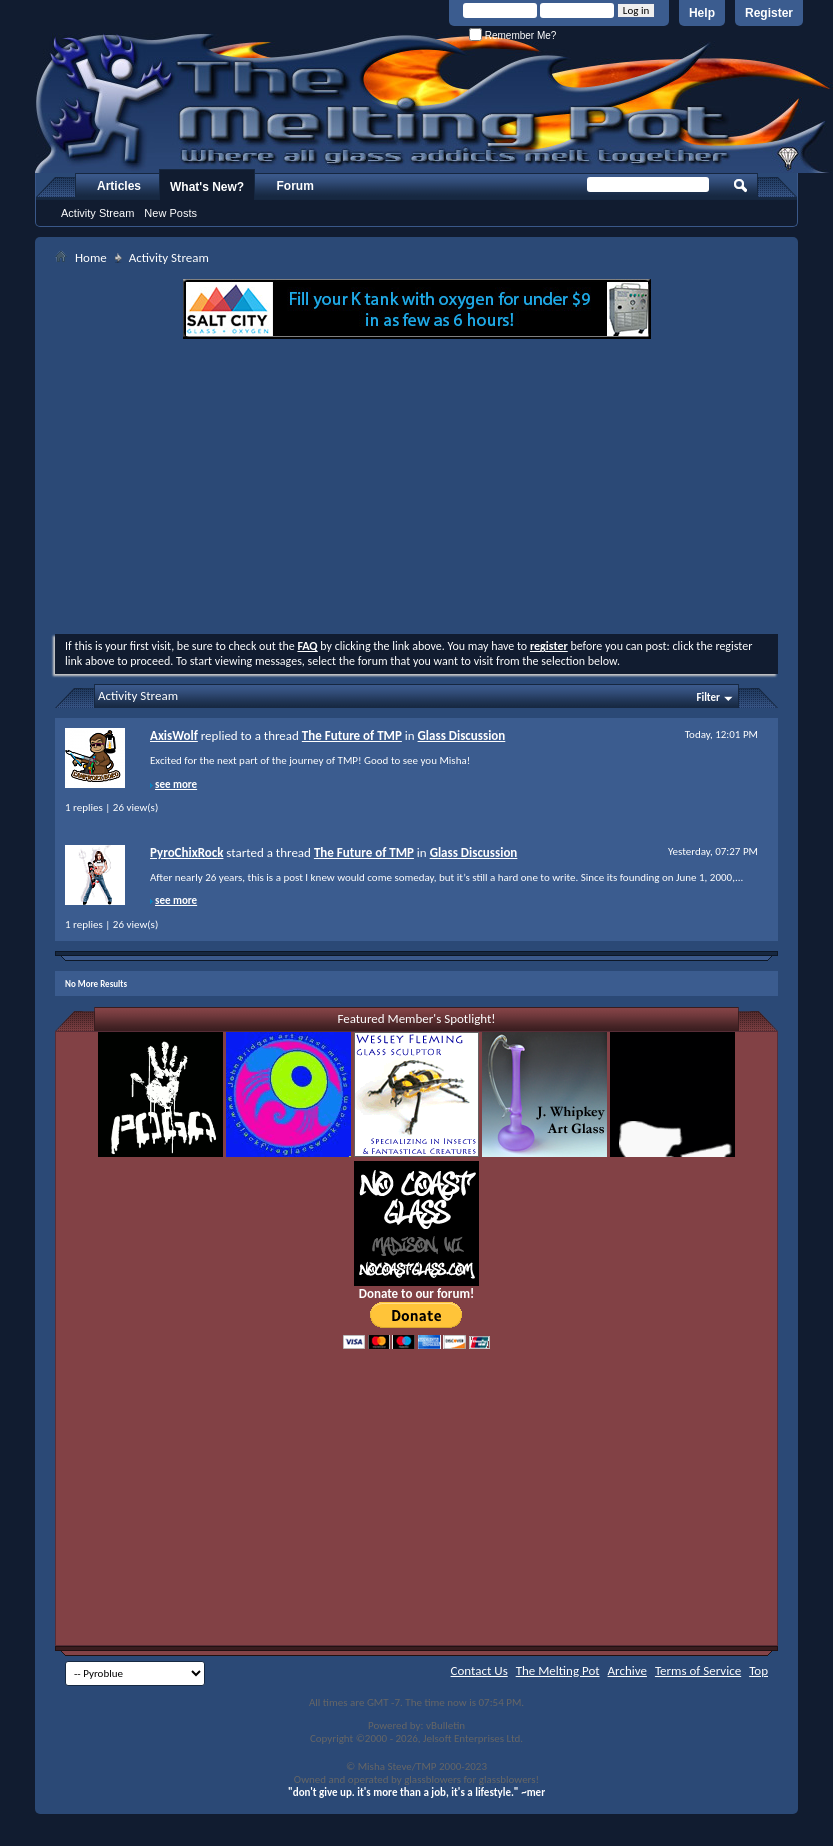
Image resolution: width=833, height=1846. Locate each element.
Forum (295, 186)
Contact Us (479, 1670)
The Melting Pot (558, 1670)
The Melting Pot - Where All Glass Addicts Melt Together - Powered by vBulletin (434, 103)
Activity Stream (97, 213)
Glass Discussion (462, 735)
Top (758, 1670)
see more (176, 784)
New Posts (170, 213)
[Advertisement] (416, 489)
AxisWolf (174, 735)
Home (91, 257)
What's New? (207, 187)
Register (769, 13)
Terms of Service (698, 1670)
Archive (627, 1670)
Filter (708, 697)
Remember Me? (512, 35)
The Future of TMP (352, 735)
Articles (119, 186)
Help (702, 13)
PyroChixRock (186, 852)
